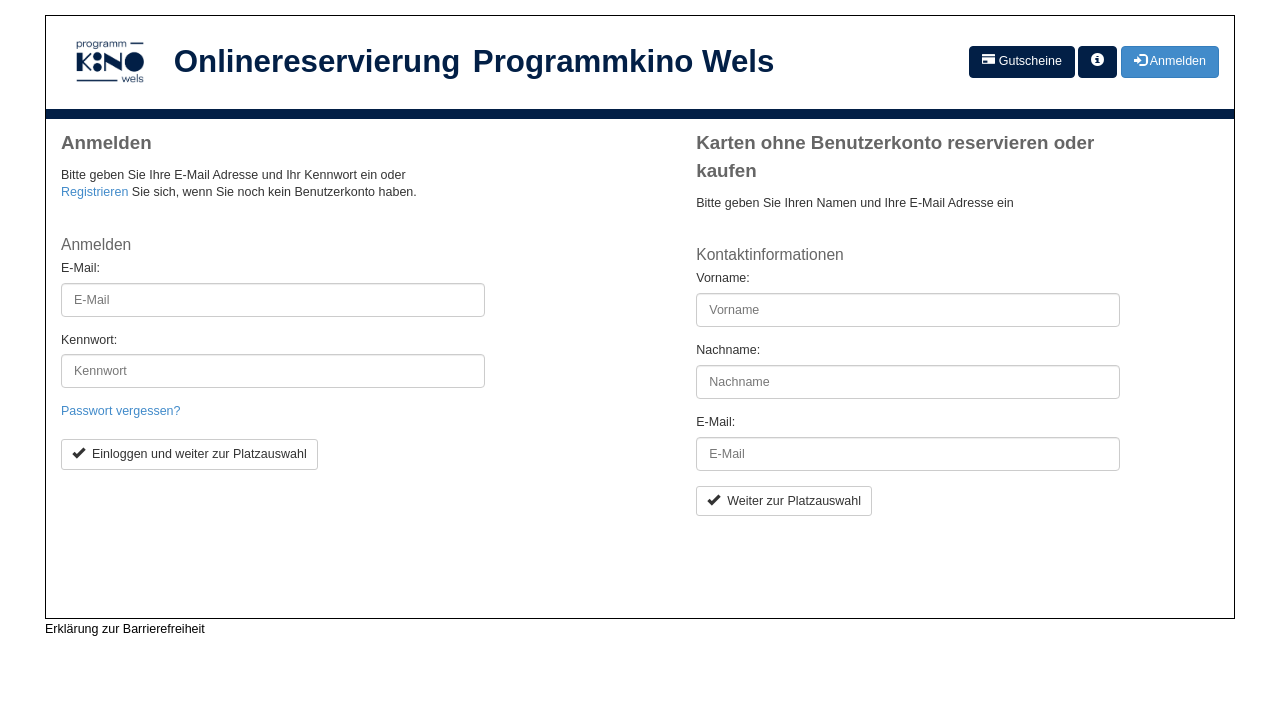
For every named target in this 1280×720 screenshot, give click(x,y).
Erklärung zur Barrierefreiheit (125, 629)
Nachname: (728, 350)
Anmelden (1170, 61)
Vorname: (723, 278)
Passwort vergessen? (121, 411)
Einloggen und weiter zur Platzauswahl (189, 454)
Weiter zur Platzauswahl (784, 501)
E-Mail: (80, 268)
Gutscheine (1022, 61)
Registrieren (94, 192)
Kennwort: (89, 340)
